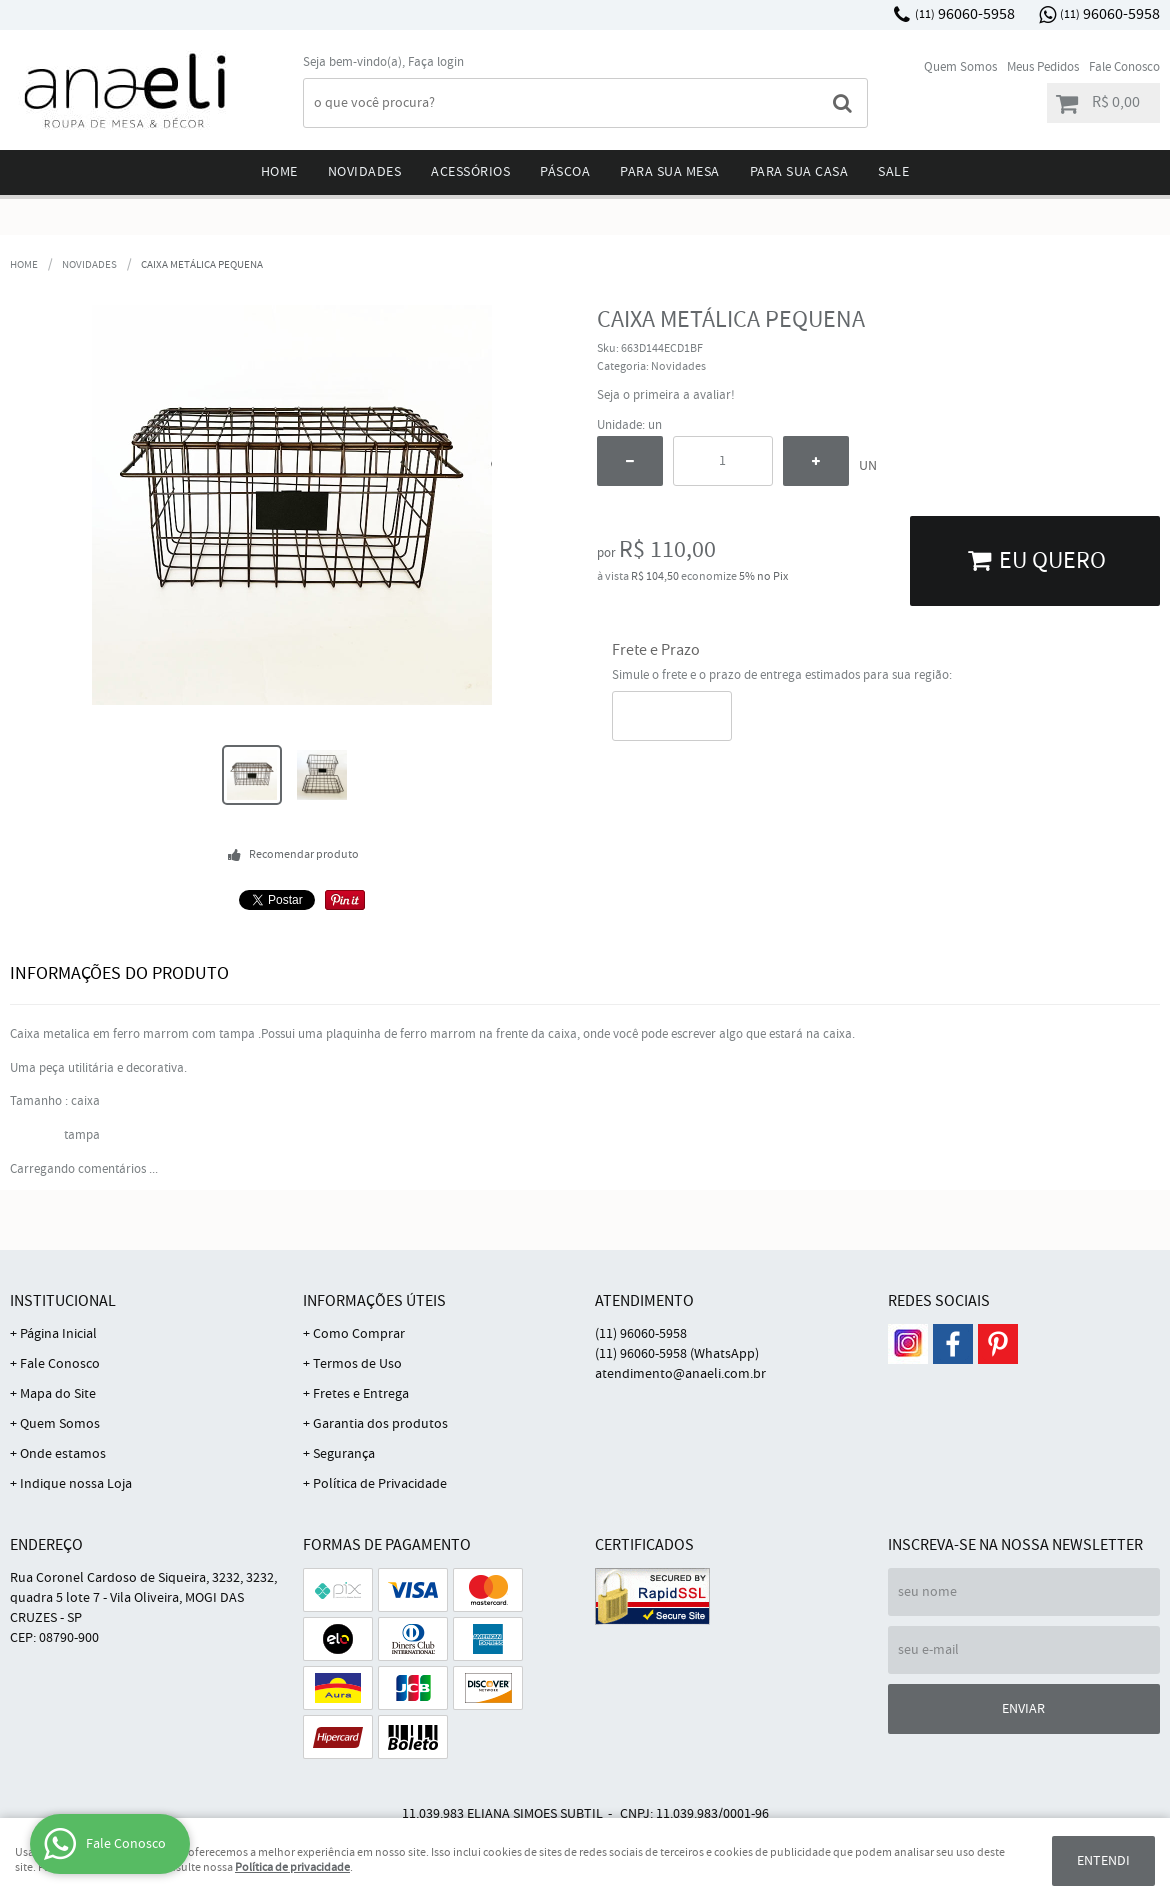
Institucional (63, 1301)
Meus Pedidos (1043, 67)
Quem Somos (960, 67)
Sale (893, 172)
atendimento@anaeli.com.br (680, 1374)
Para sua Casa (799, 172)
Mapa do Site (58, 1394)
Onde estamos (63, 1454)
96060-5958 (965, 14)
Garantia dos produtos (380, 1424)
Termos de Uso (357, 1364)
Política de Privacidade (380, 1484)
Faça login (436, 62)
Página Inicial (58, 1334)
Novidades (365, 172)
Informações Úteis (374, 1301)
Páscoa (565, 172)
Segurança (344, 1454)
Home (279, 172)
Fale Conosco (1124, 67)
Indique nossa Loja (76, 1484)
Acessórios (470, 172)
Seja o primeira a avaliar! (666, 395)
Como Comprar (359, 1334)
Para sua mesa (670, 172)
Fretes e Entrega (361, 1394)
